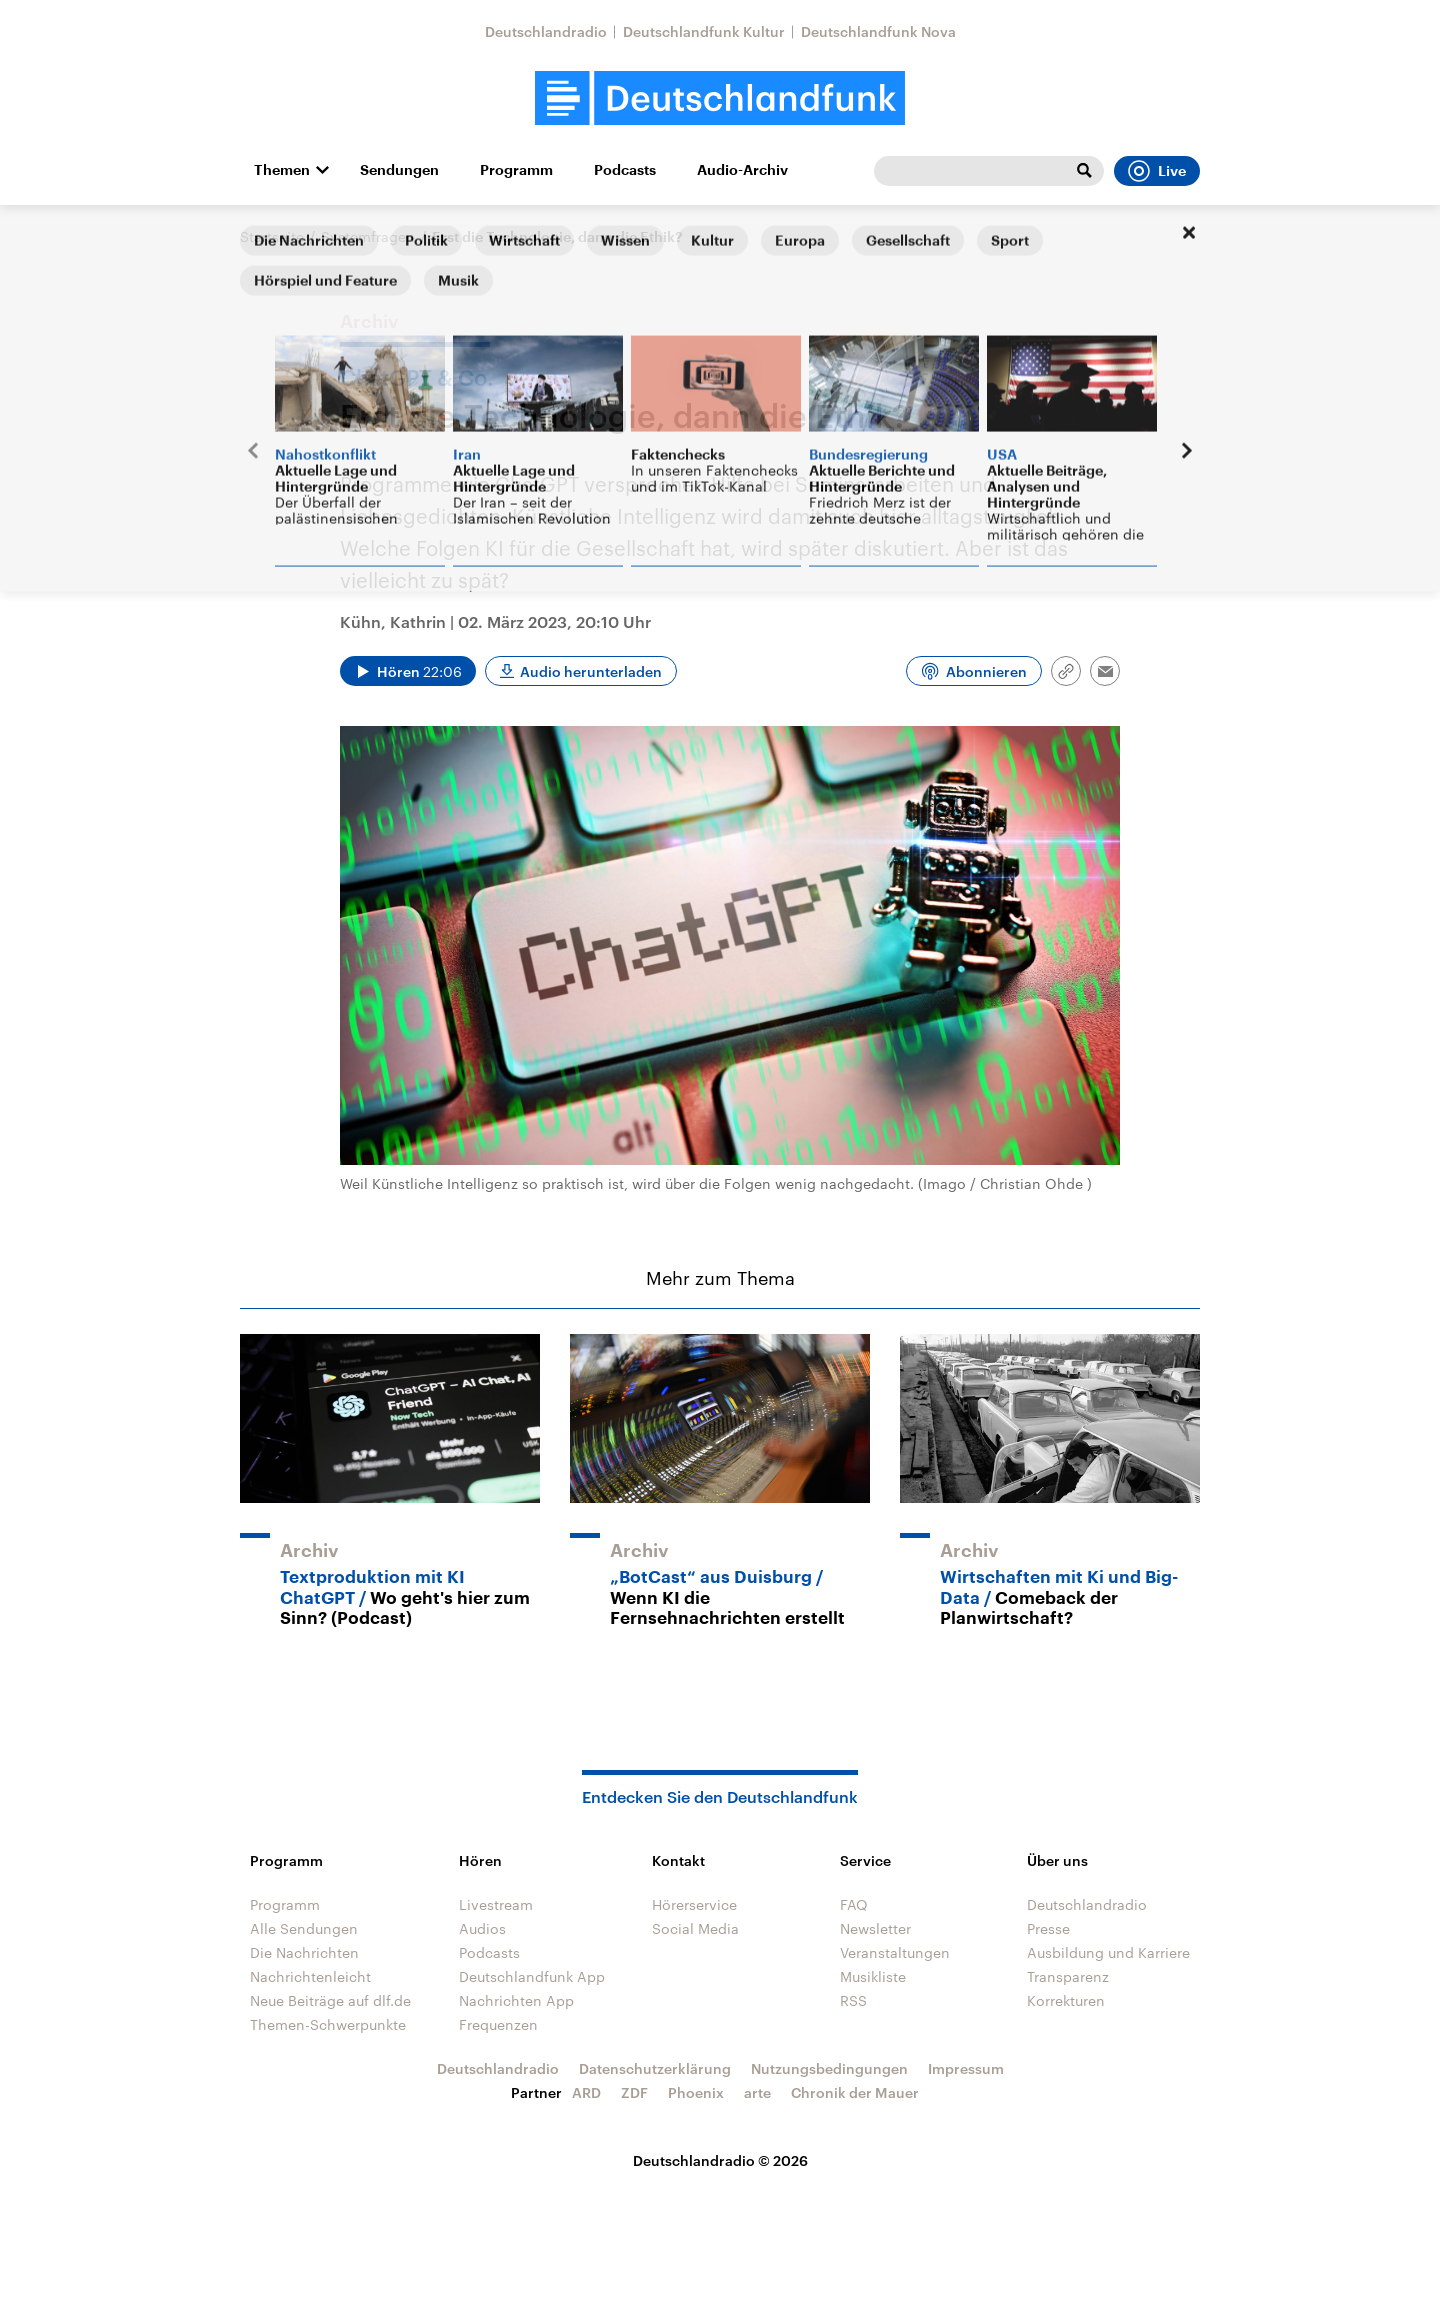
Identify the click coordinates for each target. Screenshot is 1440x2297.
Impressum (966, 2068)
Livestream (496, 1904)
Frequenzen (498, 2024)
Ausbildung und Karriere (1108, 1952)
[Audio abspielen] (408, 671)
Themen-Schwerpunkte (328, 2024)
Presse (1048, 1928)
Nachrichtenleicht (310, 1976)
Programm (516, 170)
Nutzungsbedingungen (829, 2068)
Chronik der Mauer (855, 2092)
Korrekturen (1066, 2000)
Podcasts (625, 170)
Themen (282, 170)
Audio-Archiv (742, 170)
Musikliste (873, 1976)
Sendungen (399, 170)
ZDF (634, 2092)
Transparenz (1068, 1976)
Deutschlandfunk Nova (878, 31)
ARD (586, 2092)
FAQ (854, 1904)
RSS (853, 2000)
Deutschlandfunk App (532, 1976)
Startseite (272, 236)
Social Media (695, 1928)
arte (757, 2092)
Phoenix (696, 2092)
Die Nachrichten (304, 1952)
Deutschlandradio (546, 31)
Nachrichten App (516, 2000)
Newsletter (875, 1928)
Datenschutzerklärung (655, 2068)
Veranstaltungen (895, 1952)
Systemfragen (368, 236)
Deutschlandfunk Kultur (704, 31)
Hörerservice (694, 1904)
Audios (482, 1928)
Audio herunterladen (591, 671)
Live (1157, 171)
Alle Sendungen (304, 1928)
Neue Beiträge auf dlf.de (330, 2000)
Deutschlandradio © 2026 (720, 2160)
